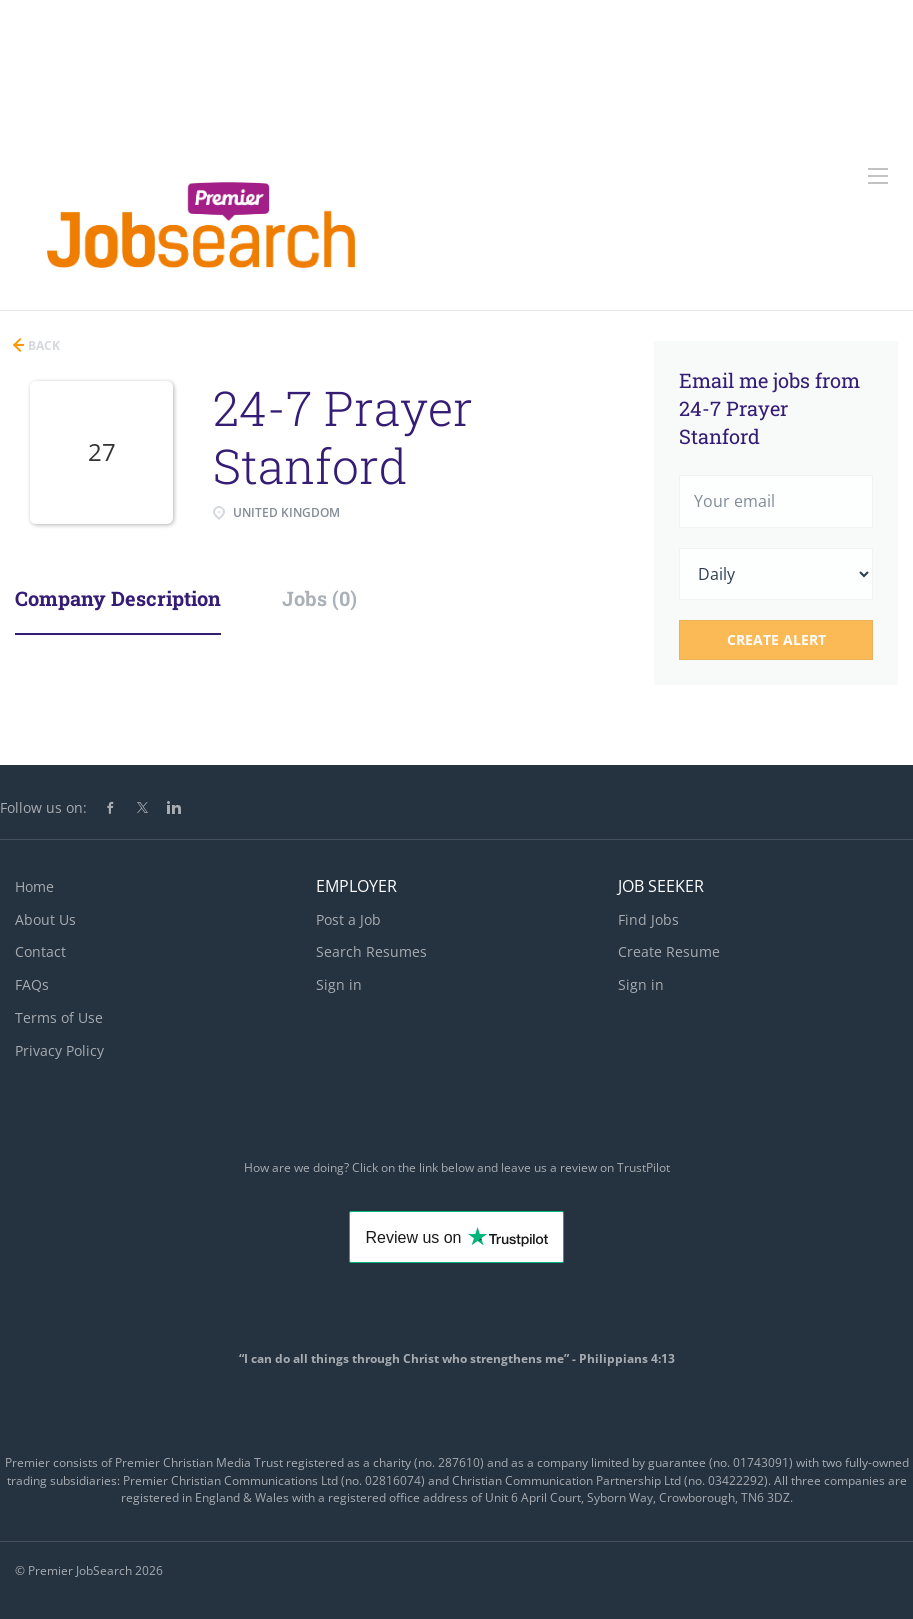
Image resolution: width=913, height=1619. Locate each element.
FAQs (32, 984)
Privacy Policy (59, 1050)
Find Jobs (648, 919)
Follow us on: (43, 807)
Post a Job (348, 919)
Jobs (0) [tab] (319, 598)
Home (34, 886)
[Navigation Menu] (878, 176)
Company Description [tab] (118, 598)
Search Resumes (371, 951)
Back (42, 345)
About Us (45, 919)
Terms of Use (59, 1017)
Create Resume (669, 951)
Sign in (339, 984)
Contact (40, 951)
